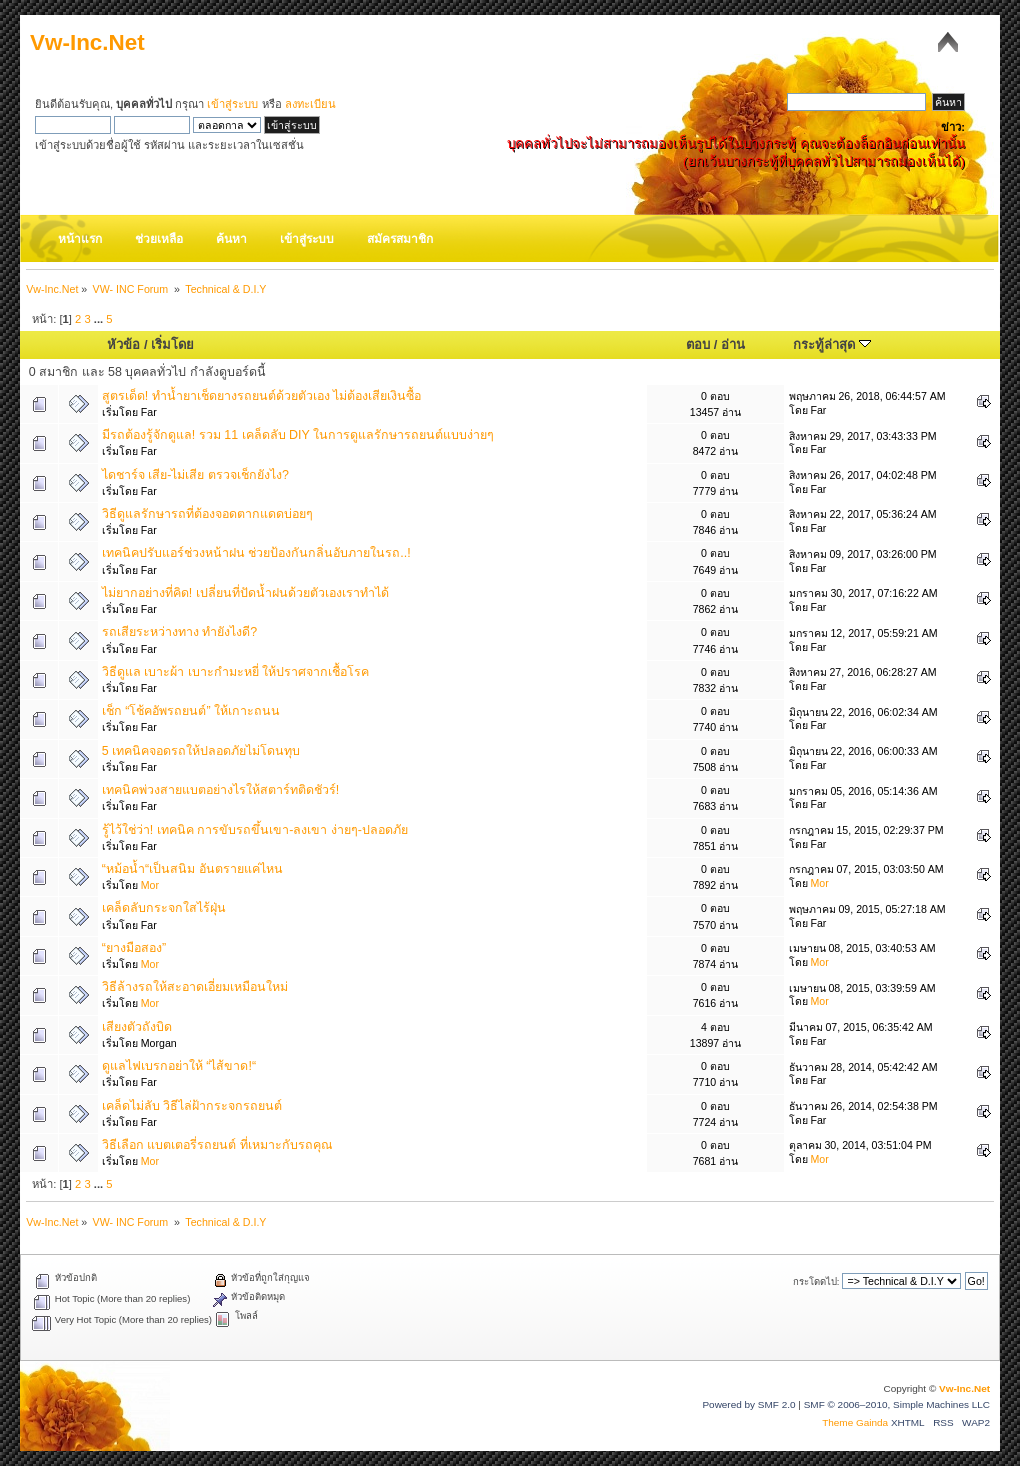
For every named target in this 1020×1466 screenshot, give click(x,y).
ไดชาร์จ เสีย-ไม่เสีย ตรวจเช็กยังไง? (195, 475)
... (100, 319)
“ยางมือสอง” (134, 948)
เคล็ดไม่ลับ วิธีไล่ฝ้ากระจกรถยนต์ (192, 1106)
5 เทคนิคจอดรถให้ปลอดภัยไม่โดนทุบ (201, 751)
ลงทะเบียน (310, 104)
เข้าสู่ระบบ (232, 104)
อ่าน (733, 344)
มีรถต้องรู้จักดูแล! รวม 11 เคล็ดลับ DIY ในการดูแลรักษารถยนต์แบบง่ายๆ (298, 435)
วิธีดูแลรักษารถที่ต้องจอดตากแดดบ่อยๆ (207, 514)
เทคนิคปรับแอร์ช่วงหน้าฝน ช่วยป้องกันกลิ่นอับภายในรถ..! (256, 553)
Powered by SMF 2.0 (748, 1404)
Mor (150, 885)
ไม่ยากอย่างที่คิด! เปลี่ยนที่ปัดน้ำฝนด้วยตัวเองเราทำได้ (245, 593)
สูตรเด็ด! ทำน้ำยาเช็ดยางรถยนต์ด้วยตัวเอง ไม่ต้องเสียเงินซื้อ (261, 396)
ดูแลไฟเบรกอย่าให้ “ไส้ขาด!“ (179, 1066)
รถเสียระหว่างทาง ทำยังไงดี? (179, 632)
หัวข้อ (123, 344)
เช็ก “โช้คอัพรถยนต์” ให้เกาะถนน (191, 711)
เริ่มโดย (172, 344)
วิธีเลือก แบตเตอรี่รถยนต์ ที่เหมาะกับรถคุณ (217, 1145)
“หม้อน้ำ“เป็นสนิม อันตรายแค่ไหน (192, 869)
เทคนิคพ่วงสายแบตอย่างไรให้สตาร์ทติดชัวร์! (220, 790)
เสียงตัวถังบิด (137, 1027)
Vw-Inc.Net (87, 42)
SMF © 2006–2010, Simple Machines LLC (897, 1404)
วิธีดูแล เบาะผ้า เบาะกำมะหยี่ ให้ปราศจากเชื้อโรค (235, 672)
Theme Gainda (856, 1422)
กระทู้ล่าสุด (832, 344)
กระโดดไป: (816, 1281)
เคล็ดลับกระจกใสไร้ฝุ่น (164, 908)
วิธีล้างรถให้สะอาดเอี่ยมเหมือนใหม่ (195, 987)
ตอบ (698, 344)
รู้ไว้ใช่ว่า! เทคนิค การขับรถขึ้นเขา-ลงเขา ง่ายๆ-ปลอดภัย (255, 830)
